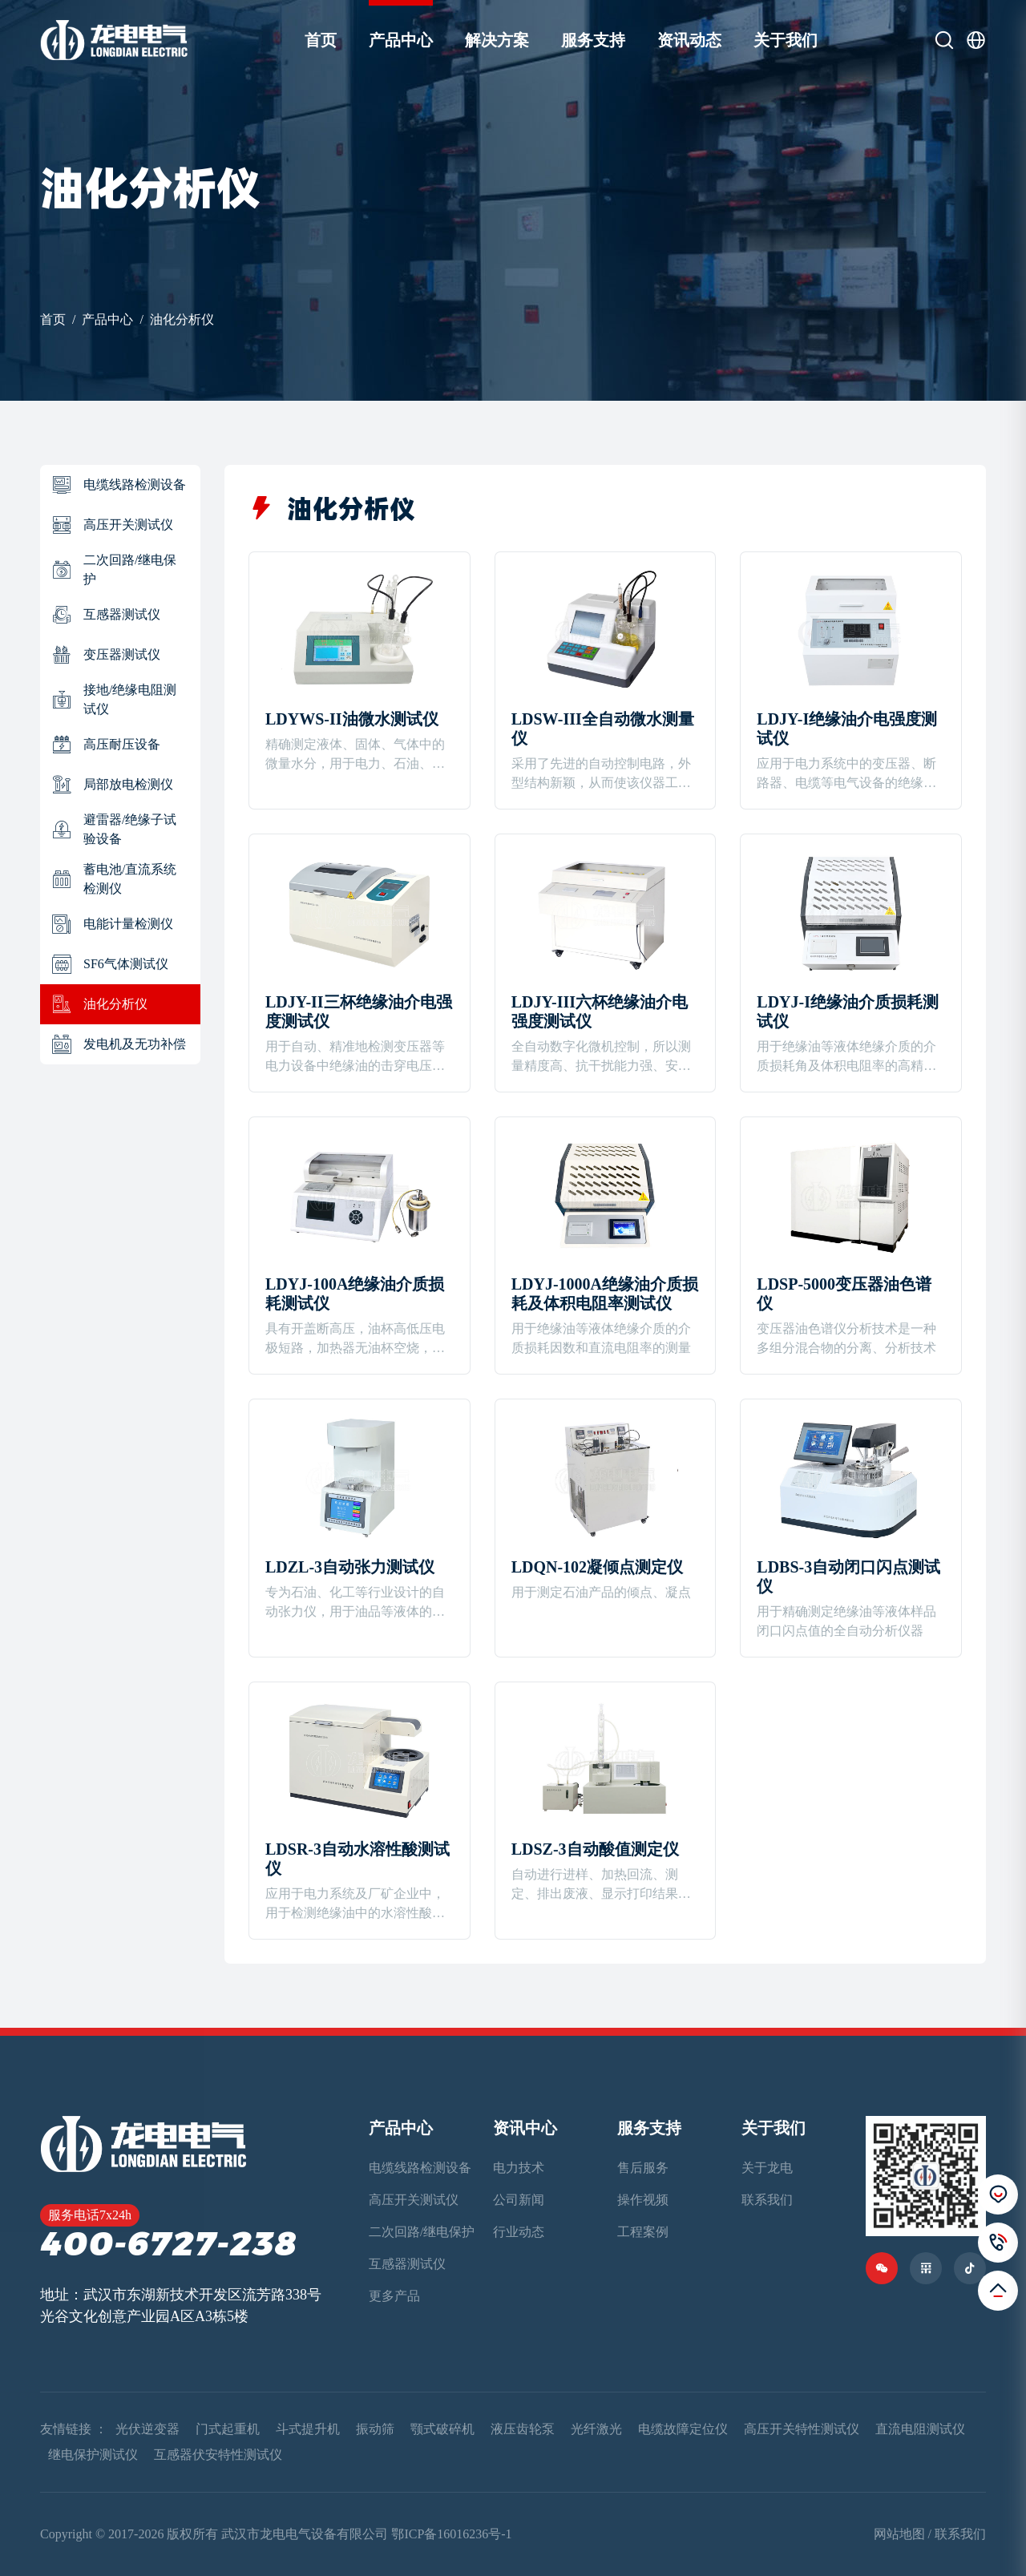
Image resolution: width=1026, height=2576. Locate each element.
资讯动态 (689, 40)
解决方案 (497, 40)
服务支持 (593, 40)
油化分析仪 (182, 319)
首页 (321, 40)
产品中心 (401, 40)
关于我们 (785, 40)
